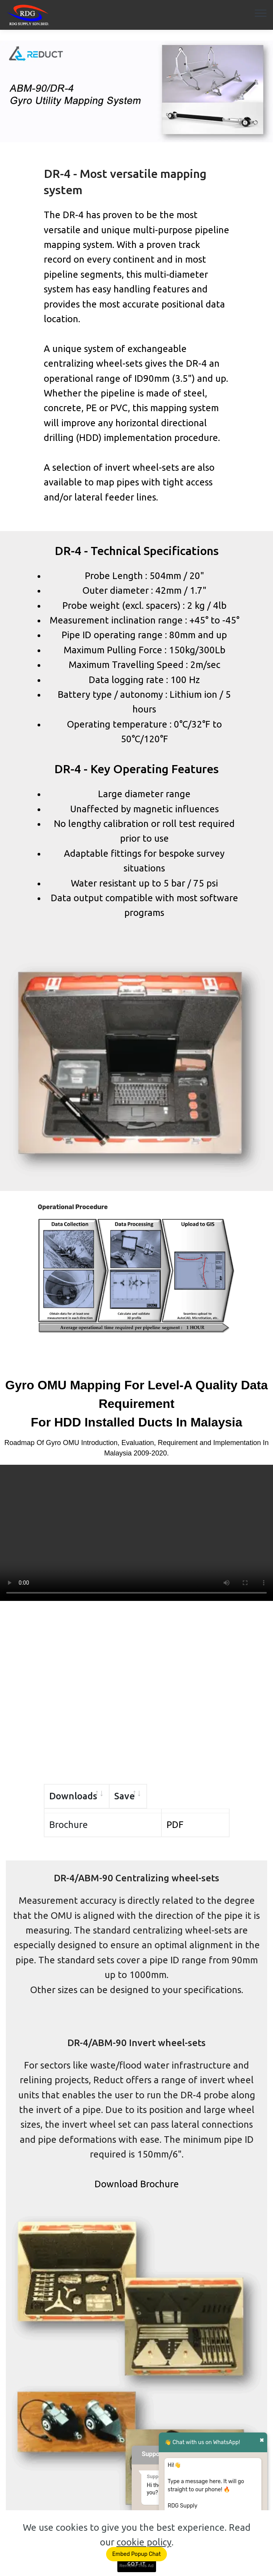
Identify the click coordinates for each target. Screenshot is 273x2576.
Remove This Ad (136, 2565)
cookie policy (144, 2542)
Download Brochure (136, 2179)
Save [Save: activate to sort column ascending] (177, 1796)
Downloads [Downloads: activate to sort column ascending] (73, 1796)
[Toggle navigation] (261, 12)
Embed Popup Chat (136, 2554)
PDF (175, 1820)
